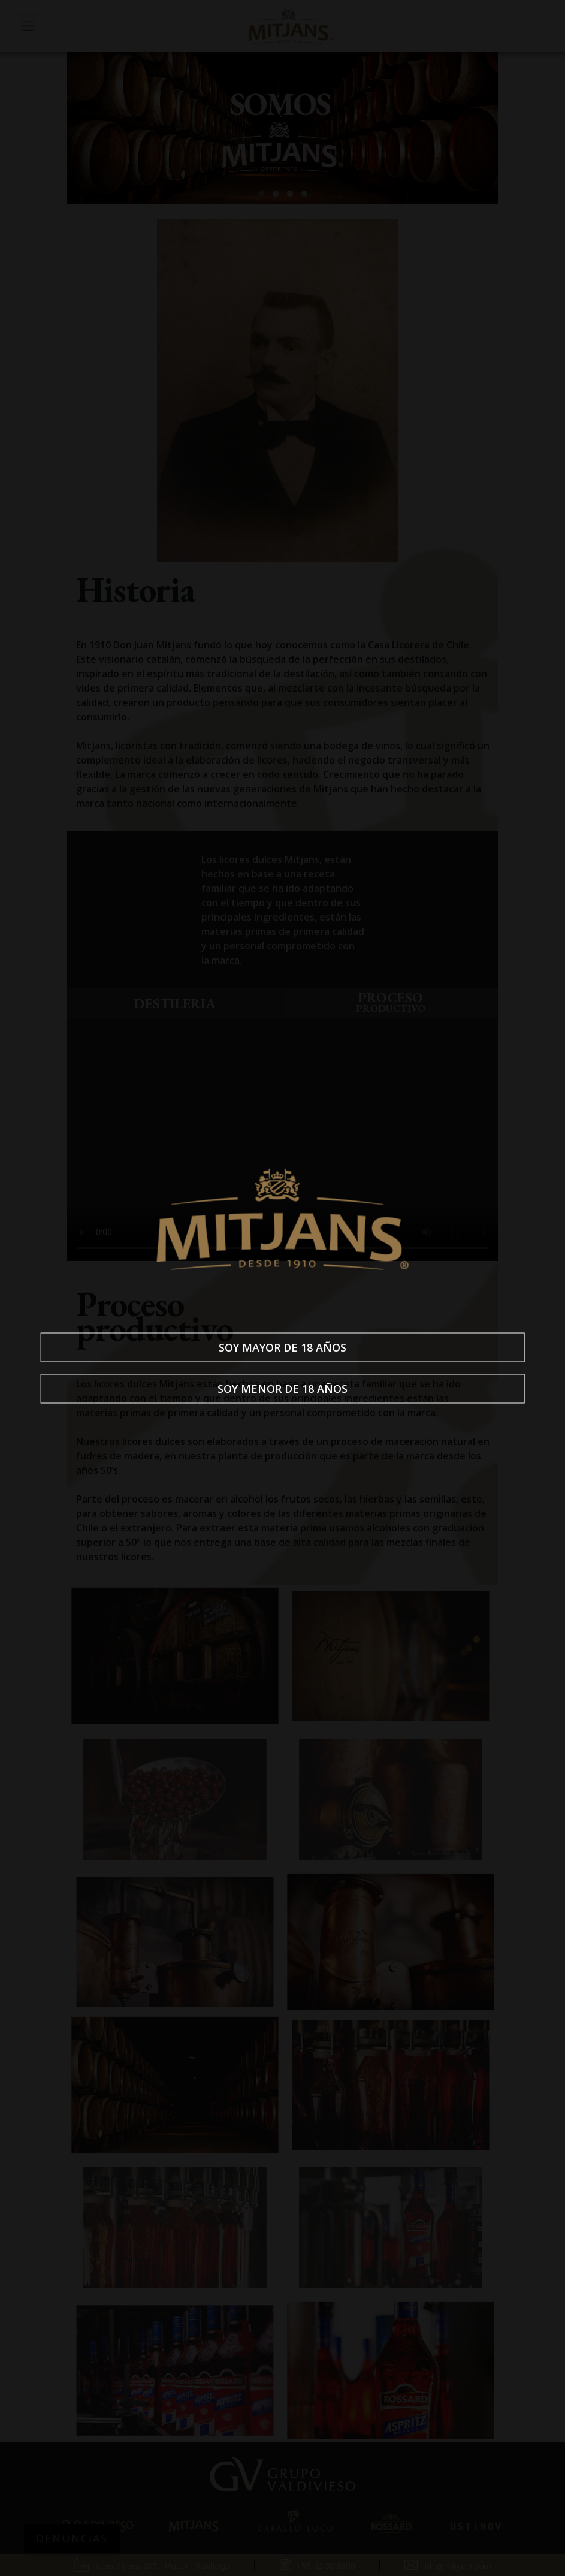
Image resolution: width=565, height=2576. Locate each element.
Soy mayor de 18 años (282, 1347)
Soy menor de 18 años (282, 1388)
